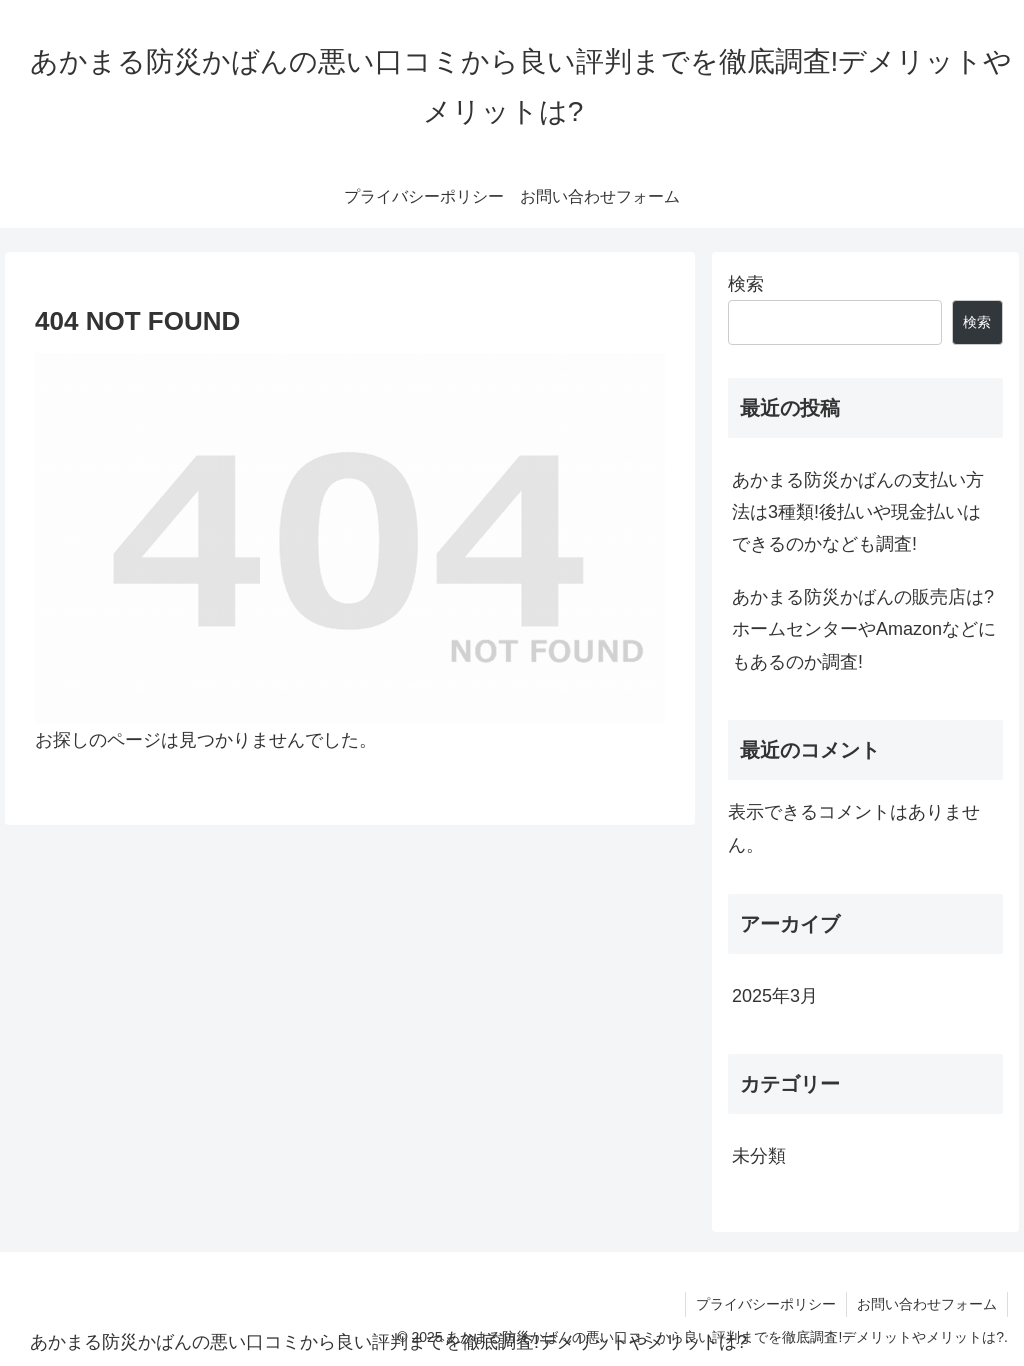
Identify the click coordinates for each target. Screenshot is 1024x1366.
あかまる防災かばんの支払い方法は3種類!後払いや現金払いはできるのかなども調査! (858, 512)
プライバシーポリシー (766, 1304)
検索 (746, 284)
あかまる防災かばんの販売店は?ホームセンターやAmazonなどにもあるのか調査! (864, 629)
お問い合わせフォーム (927, 1304)
